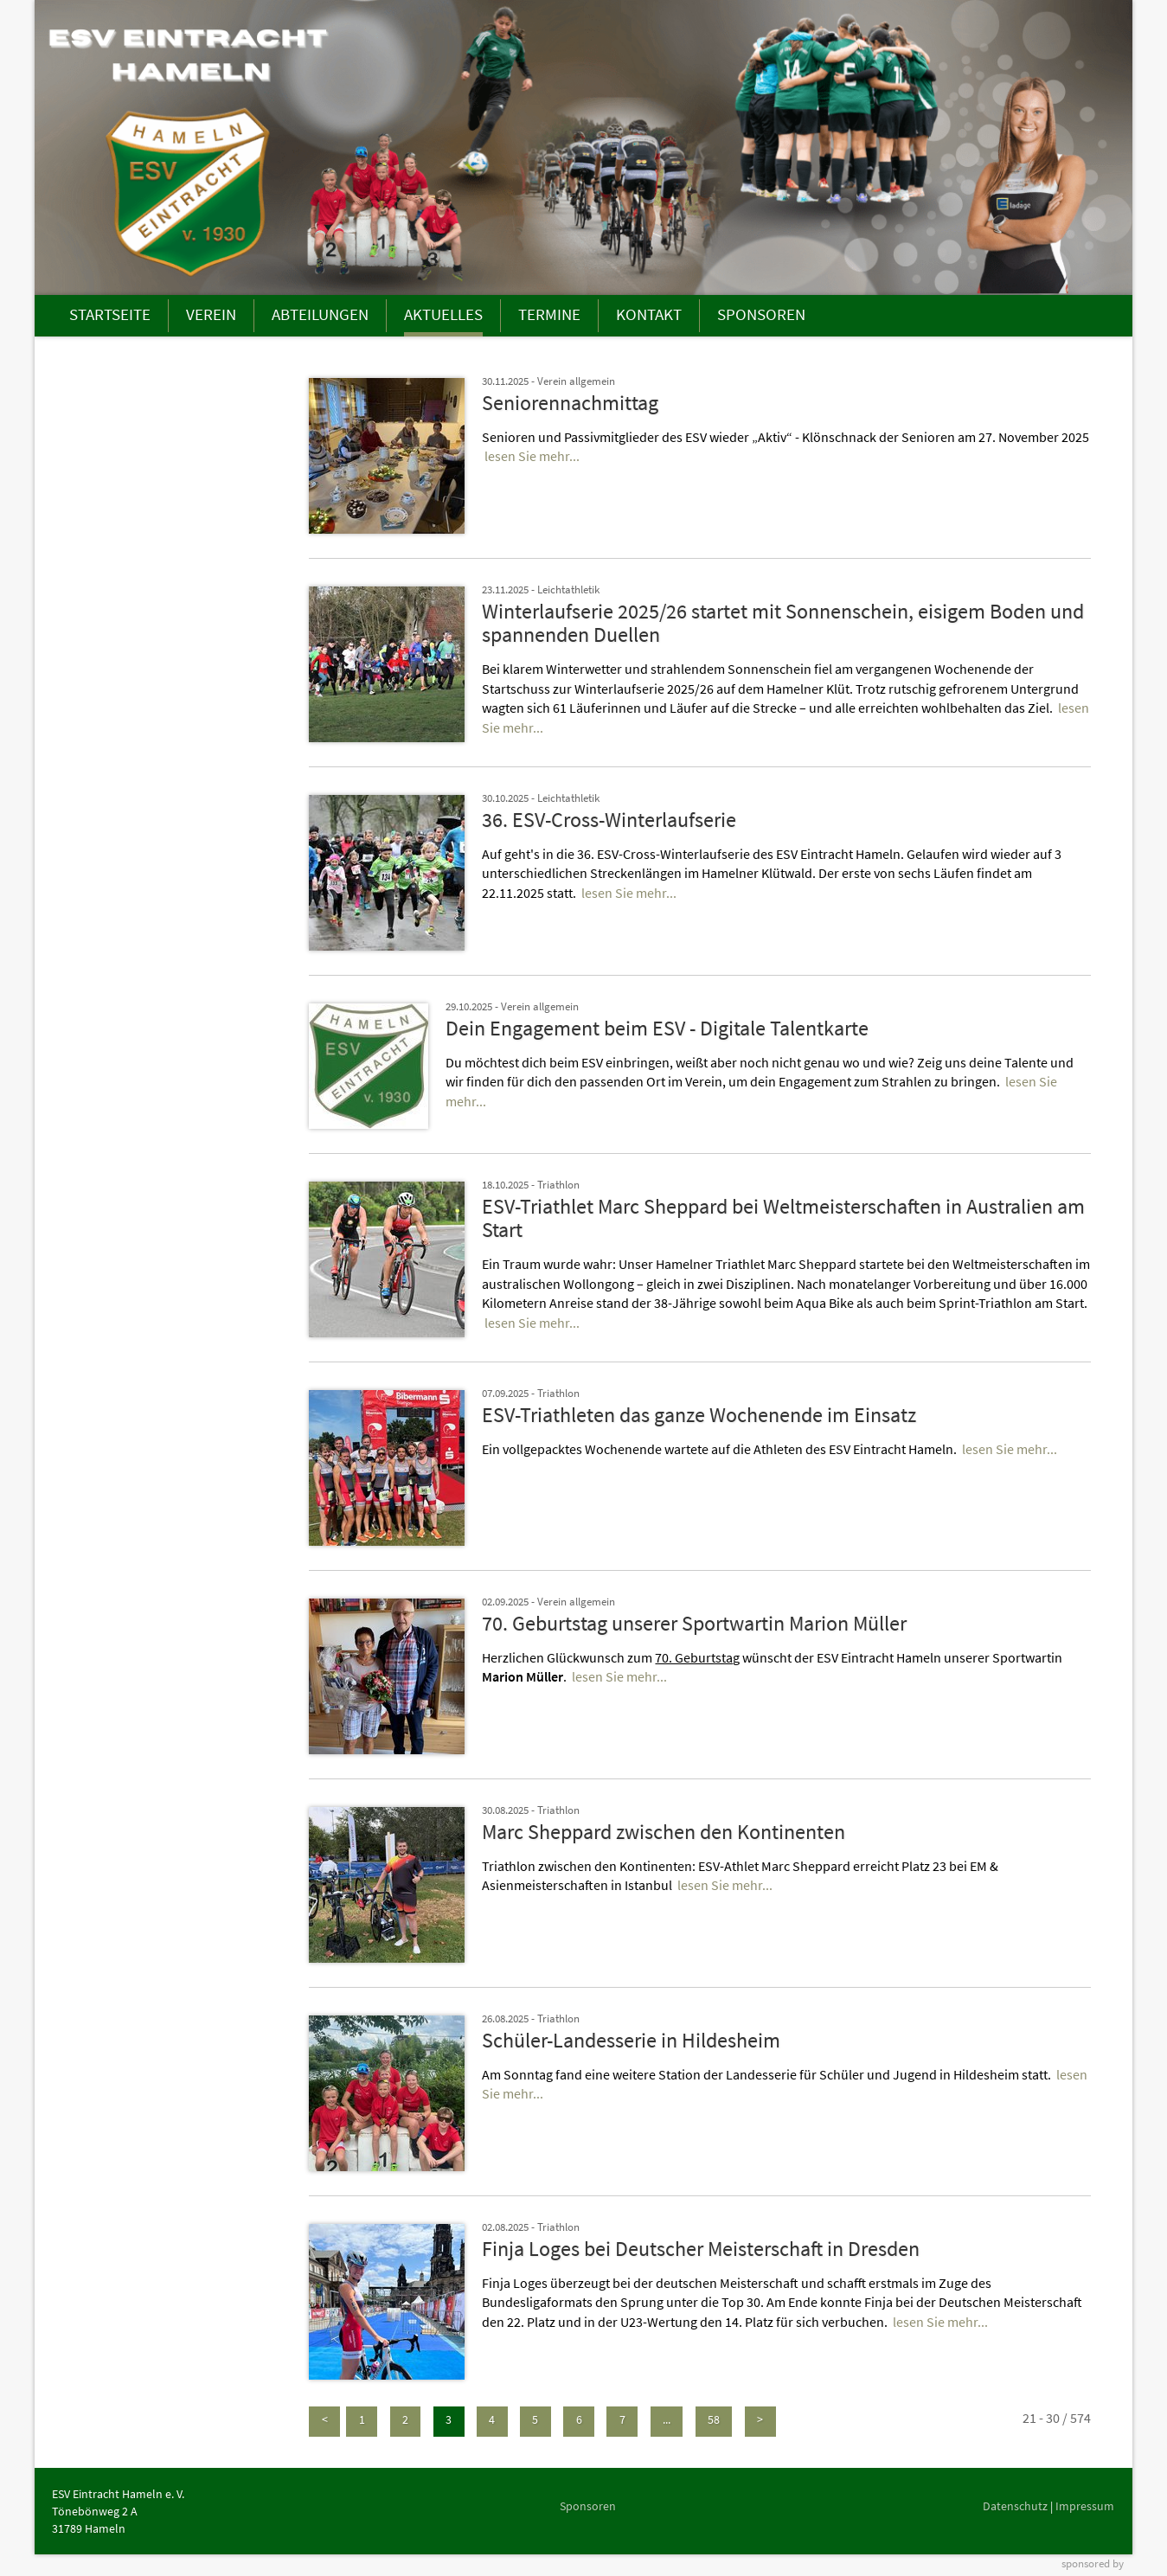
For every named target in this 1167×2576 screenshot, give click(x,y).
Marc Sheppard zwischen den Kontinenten (663, 1831)
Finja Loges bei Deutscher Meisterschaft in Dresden (701, 2248)
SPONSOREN (761, 314)
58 (714, 2419)
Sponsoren (588, 2506)
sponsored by (1092, 2563)
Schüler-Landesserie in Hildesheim (631, 2040)
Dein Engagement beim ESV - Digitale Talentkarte (657, 1028)
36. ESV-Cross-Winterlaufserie (609, 819)
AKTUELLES (443, 314)
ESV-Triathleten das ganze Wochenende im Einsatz (699, 1414)
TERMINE (549, 314)
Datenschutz (1015, 2506)
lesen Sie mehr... (532, 456)
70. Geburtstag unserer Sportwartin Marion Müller (694, 1623)
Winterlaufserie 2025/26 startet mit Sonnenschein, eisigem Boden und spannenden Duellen (783, 623)
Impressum (1084, 2506)
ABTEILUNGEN (320, 314)
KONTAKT (649, 314)
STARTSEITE (110, 314)
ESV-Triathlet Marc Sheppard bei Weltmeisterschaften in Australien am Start (783, 1218)
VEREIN (211, 314)
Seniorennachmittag (570, 402)
